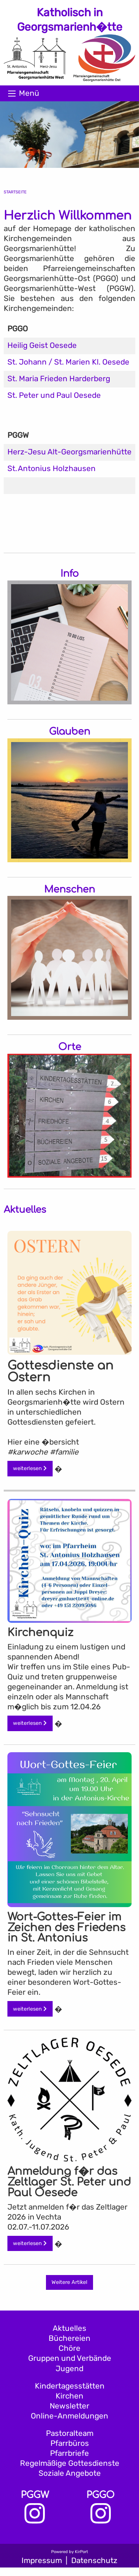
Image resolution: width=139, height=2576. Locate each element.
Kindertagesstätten (70, 2386)
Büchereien (69, 2338)
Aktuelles (69, 2328)
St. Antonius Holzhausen (51, 468)
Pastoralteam (69, 2433)
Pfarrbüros (69, 2443)
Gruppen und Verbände (69, 2358)
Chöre (69, 2348)
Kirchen (69, 2395)
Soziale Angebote (70, 2473)
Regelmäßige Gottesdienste (69, 2463)
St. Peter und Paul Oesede (54, 395)
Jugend (69, 2368)
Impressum (41, 2560)
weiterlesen (30, 1468)
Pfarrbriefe (69, 2453)
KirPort (81, 2551)
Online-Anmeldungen (69, 2415)
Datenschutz (94, 2560)
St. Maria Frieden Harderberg (58, 378)
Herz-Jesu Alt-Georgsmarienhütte (69, 451)
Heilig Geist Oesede (42, 345)
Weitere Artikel (69, 2282)
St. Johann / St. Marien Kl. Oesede (68, 362)
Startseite (15, 192)
